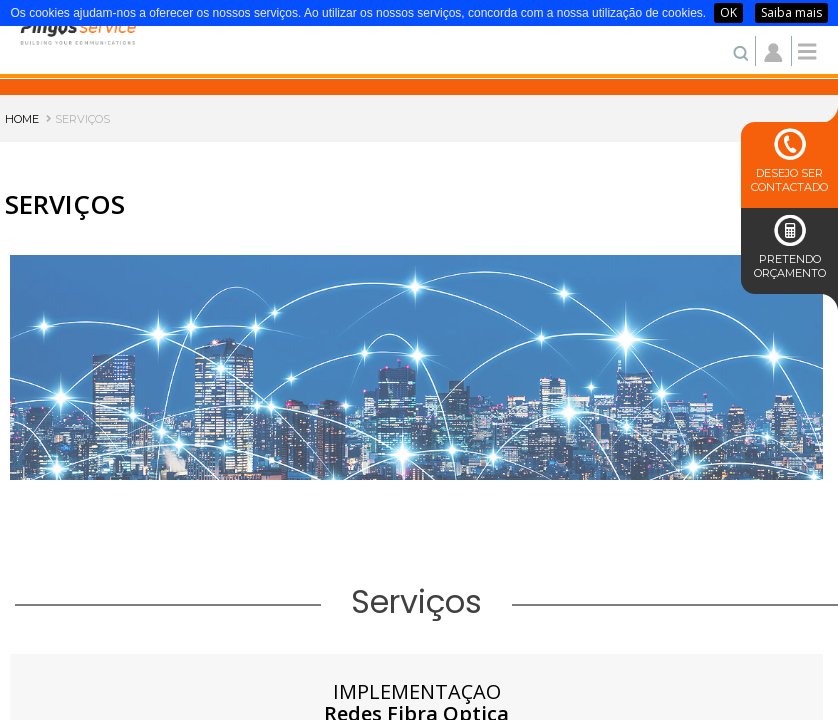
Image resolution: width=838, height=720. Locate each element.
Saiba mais (791, 12)
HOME (22, 119)
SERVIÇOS (78, 119)
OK (728, 12)
